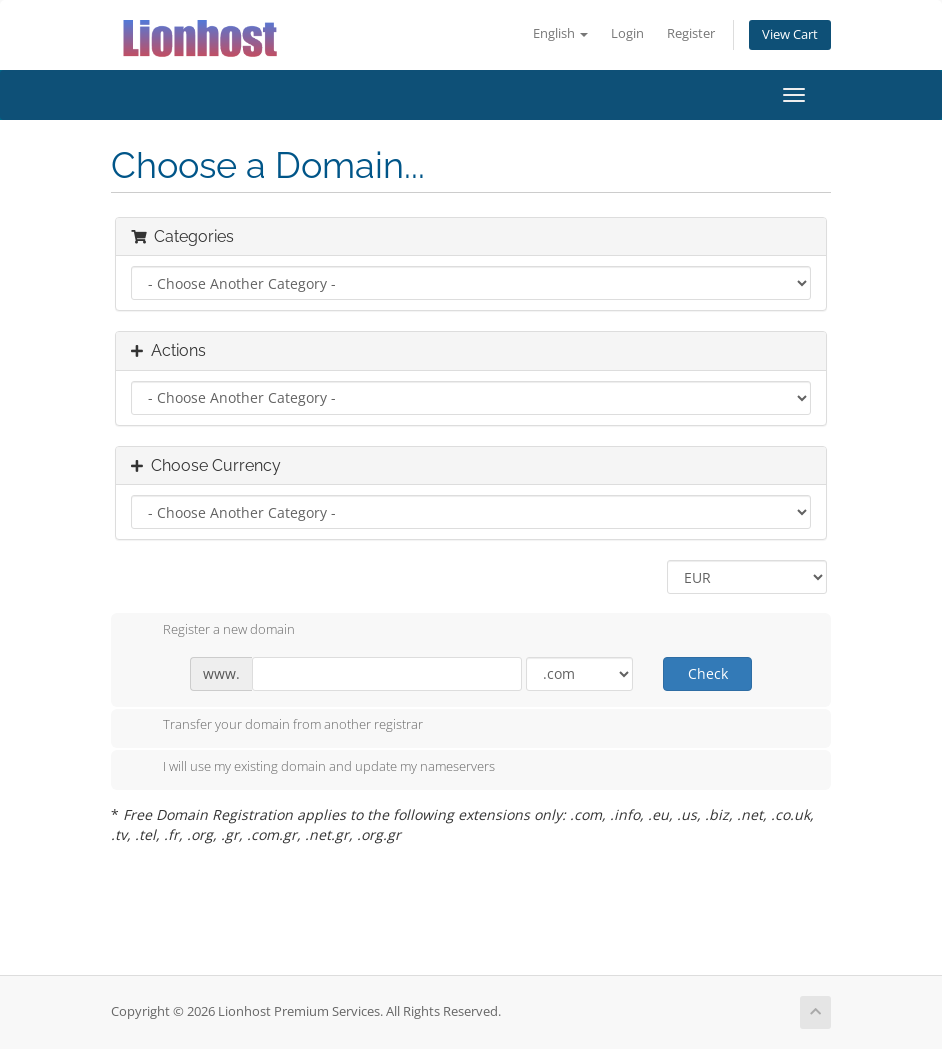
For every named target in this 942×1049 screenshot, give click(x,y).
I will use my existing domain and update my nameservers (313, 768)
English (560, 33)
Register (691, 33)
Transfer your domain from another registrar (277, 726)
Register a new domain (213, 631)
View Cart (790, 34)
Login (627, 33)
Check (708, 673)
